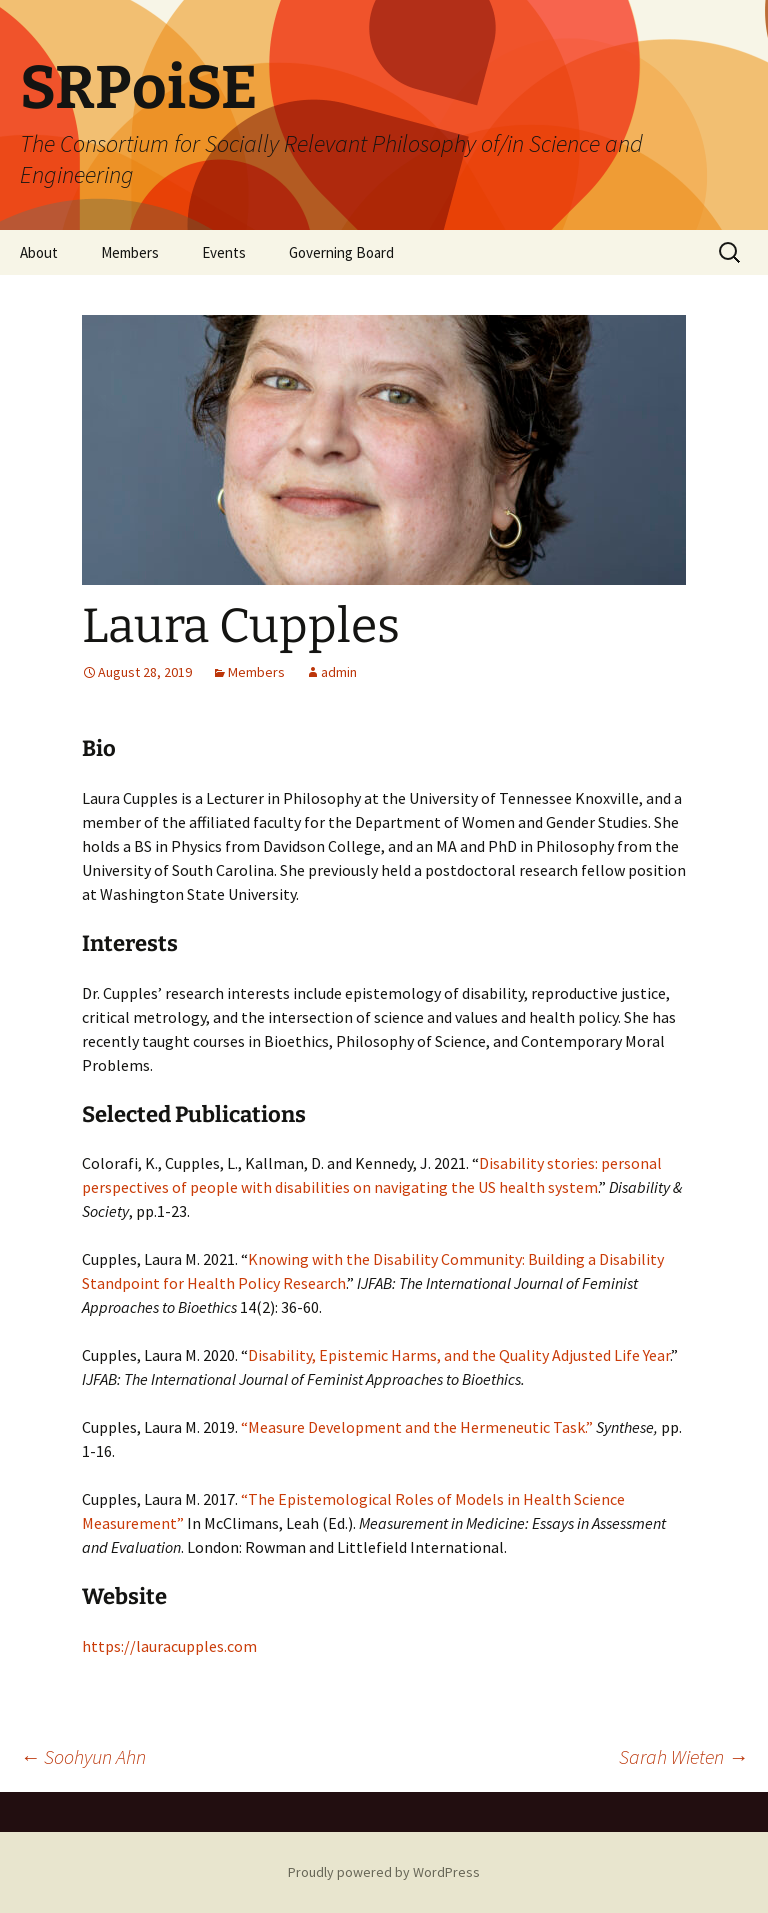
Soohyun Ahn (83, 1756)
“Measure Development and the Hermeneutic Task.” (418, 1427)
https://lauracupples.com (169, 1646)
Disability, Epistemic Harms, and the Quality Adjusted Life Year (459, 1355)
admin (339, 672)
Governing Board (341, 252)
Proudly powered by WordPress (384, 1872)
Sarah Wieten (683, 1756)
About (39, 252)
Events (224, 252)
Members (130, 252)
